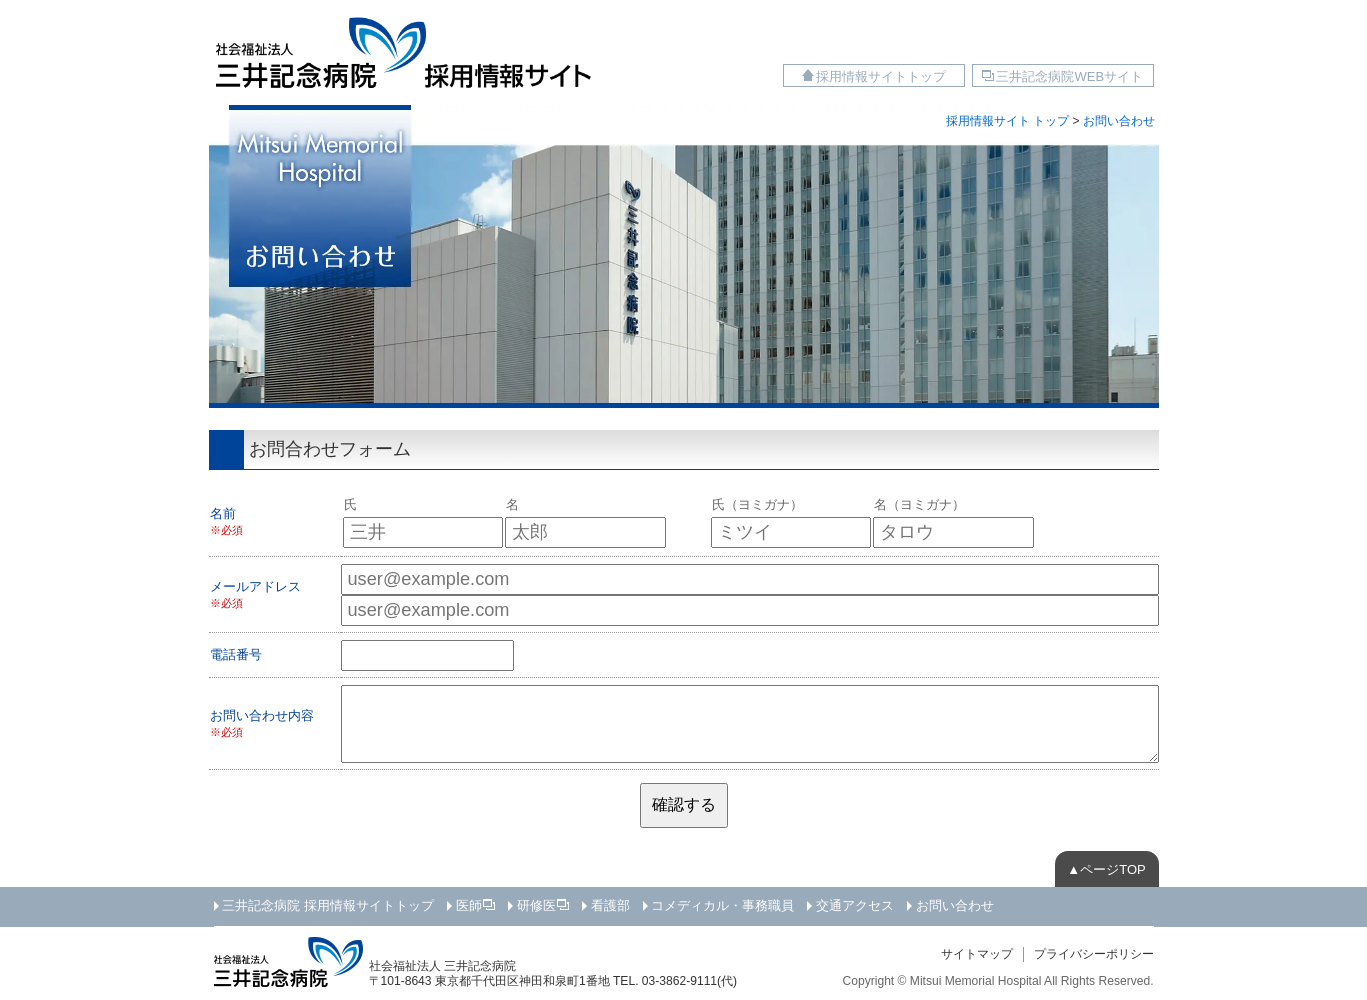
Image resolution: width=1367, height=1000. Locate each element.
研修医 (536, 905)
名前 (223, 513)
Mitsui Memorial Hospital (976, 981)
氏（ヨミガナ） (757, 504)
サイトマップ (977, 954)
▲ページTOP (1106, 869)
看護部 (610, 905)
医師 (469, 905)
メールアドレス (255, 586)
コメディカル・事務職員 (722, 905)
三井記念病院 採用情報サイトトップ (328, 905)
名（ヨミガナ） (919, 504)
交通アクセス (855, 905)
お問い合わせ (955, 905)
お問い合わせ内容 (262, 715)
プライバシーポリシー (1094, 954)
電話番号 (236, 654)
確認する (684, 804)
